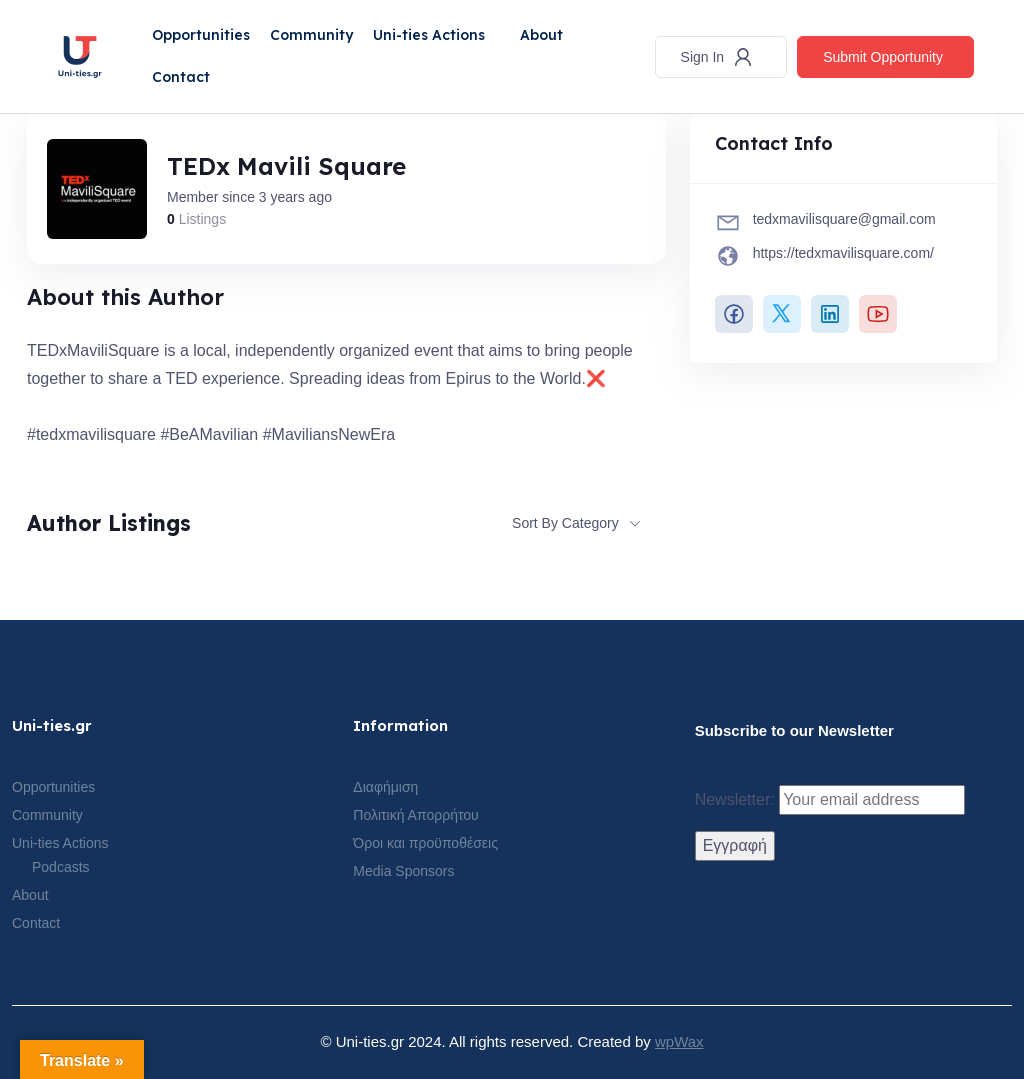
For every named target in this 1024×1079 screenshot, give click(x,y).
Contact (181, 77)
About (541, 35)
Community (311, 35)
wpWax (679, 1041)
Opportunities (201, 35)
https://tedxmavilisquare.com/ (843, 253)
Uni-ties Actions (429, 35)
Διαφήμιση (385, 787)
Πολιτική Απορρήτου (415, 815)
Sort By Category (565, 523)
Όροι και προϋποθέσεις (425, 843)
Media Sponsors (403, 871)
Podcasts (61, 867)
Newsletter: (830, 800)
